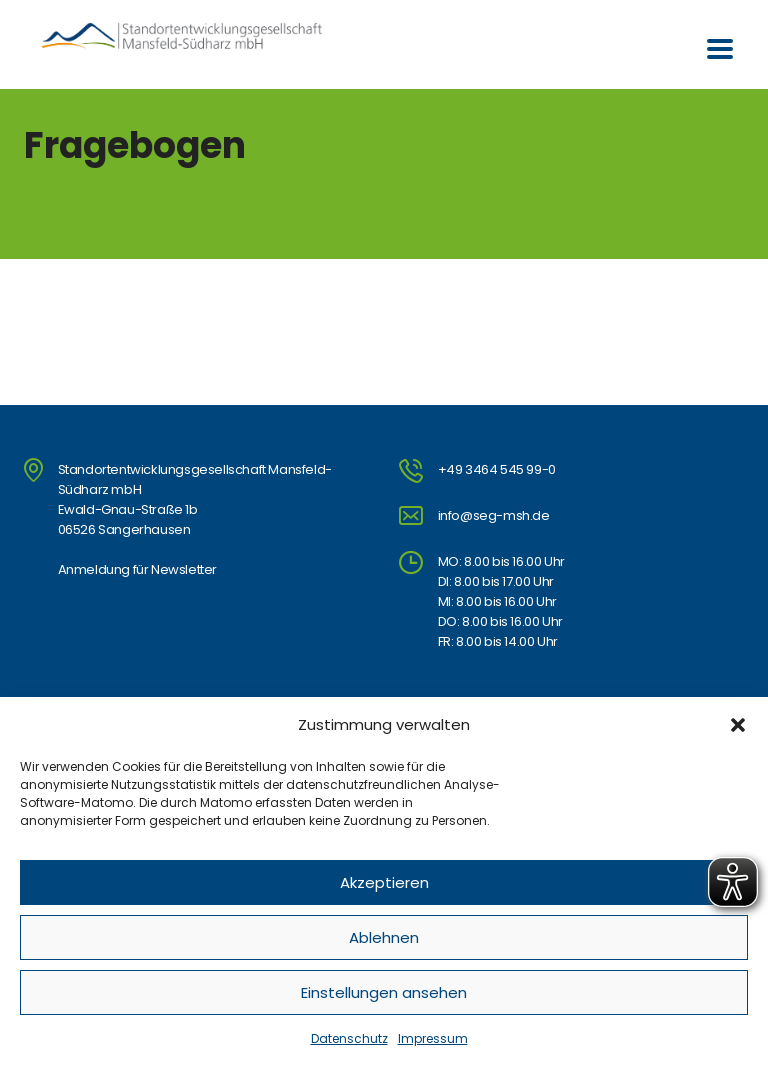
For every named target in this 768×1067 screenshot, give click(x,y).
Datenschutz (349, 1038)
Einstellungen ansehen (384, 992)
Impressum (433, 1038)
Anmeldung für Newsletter (137, 569)
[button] (738, 725)
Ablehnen (384, 937)
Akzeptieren (384, 882)
